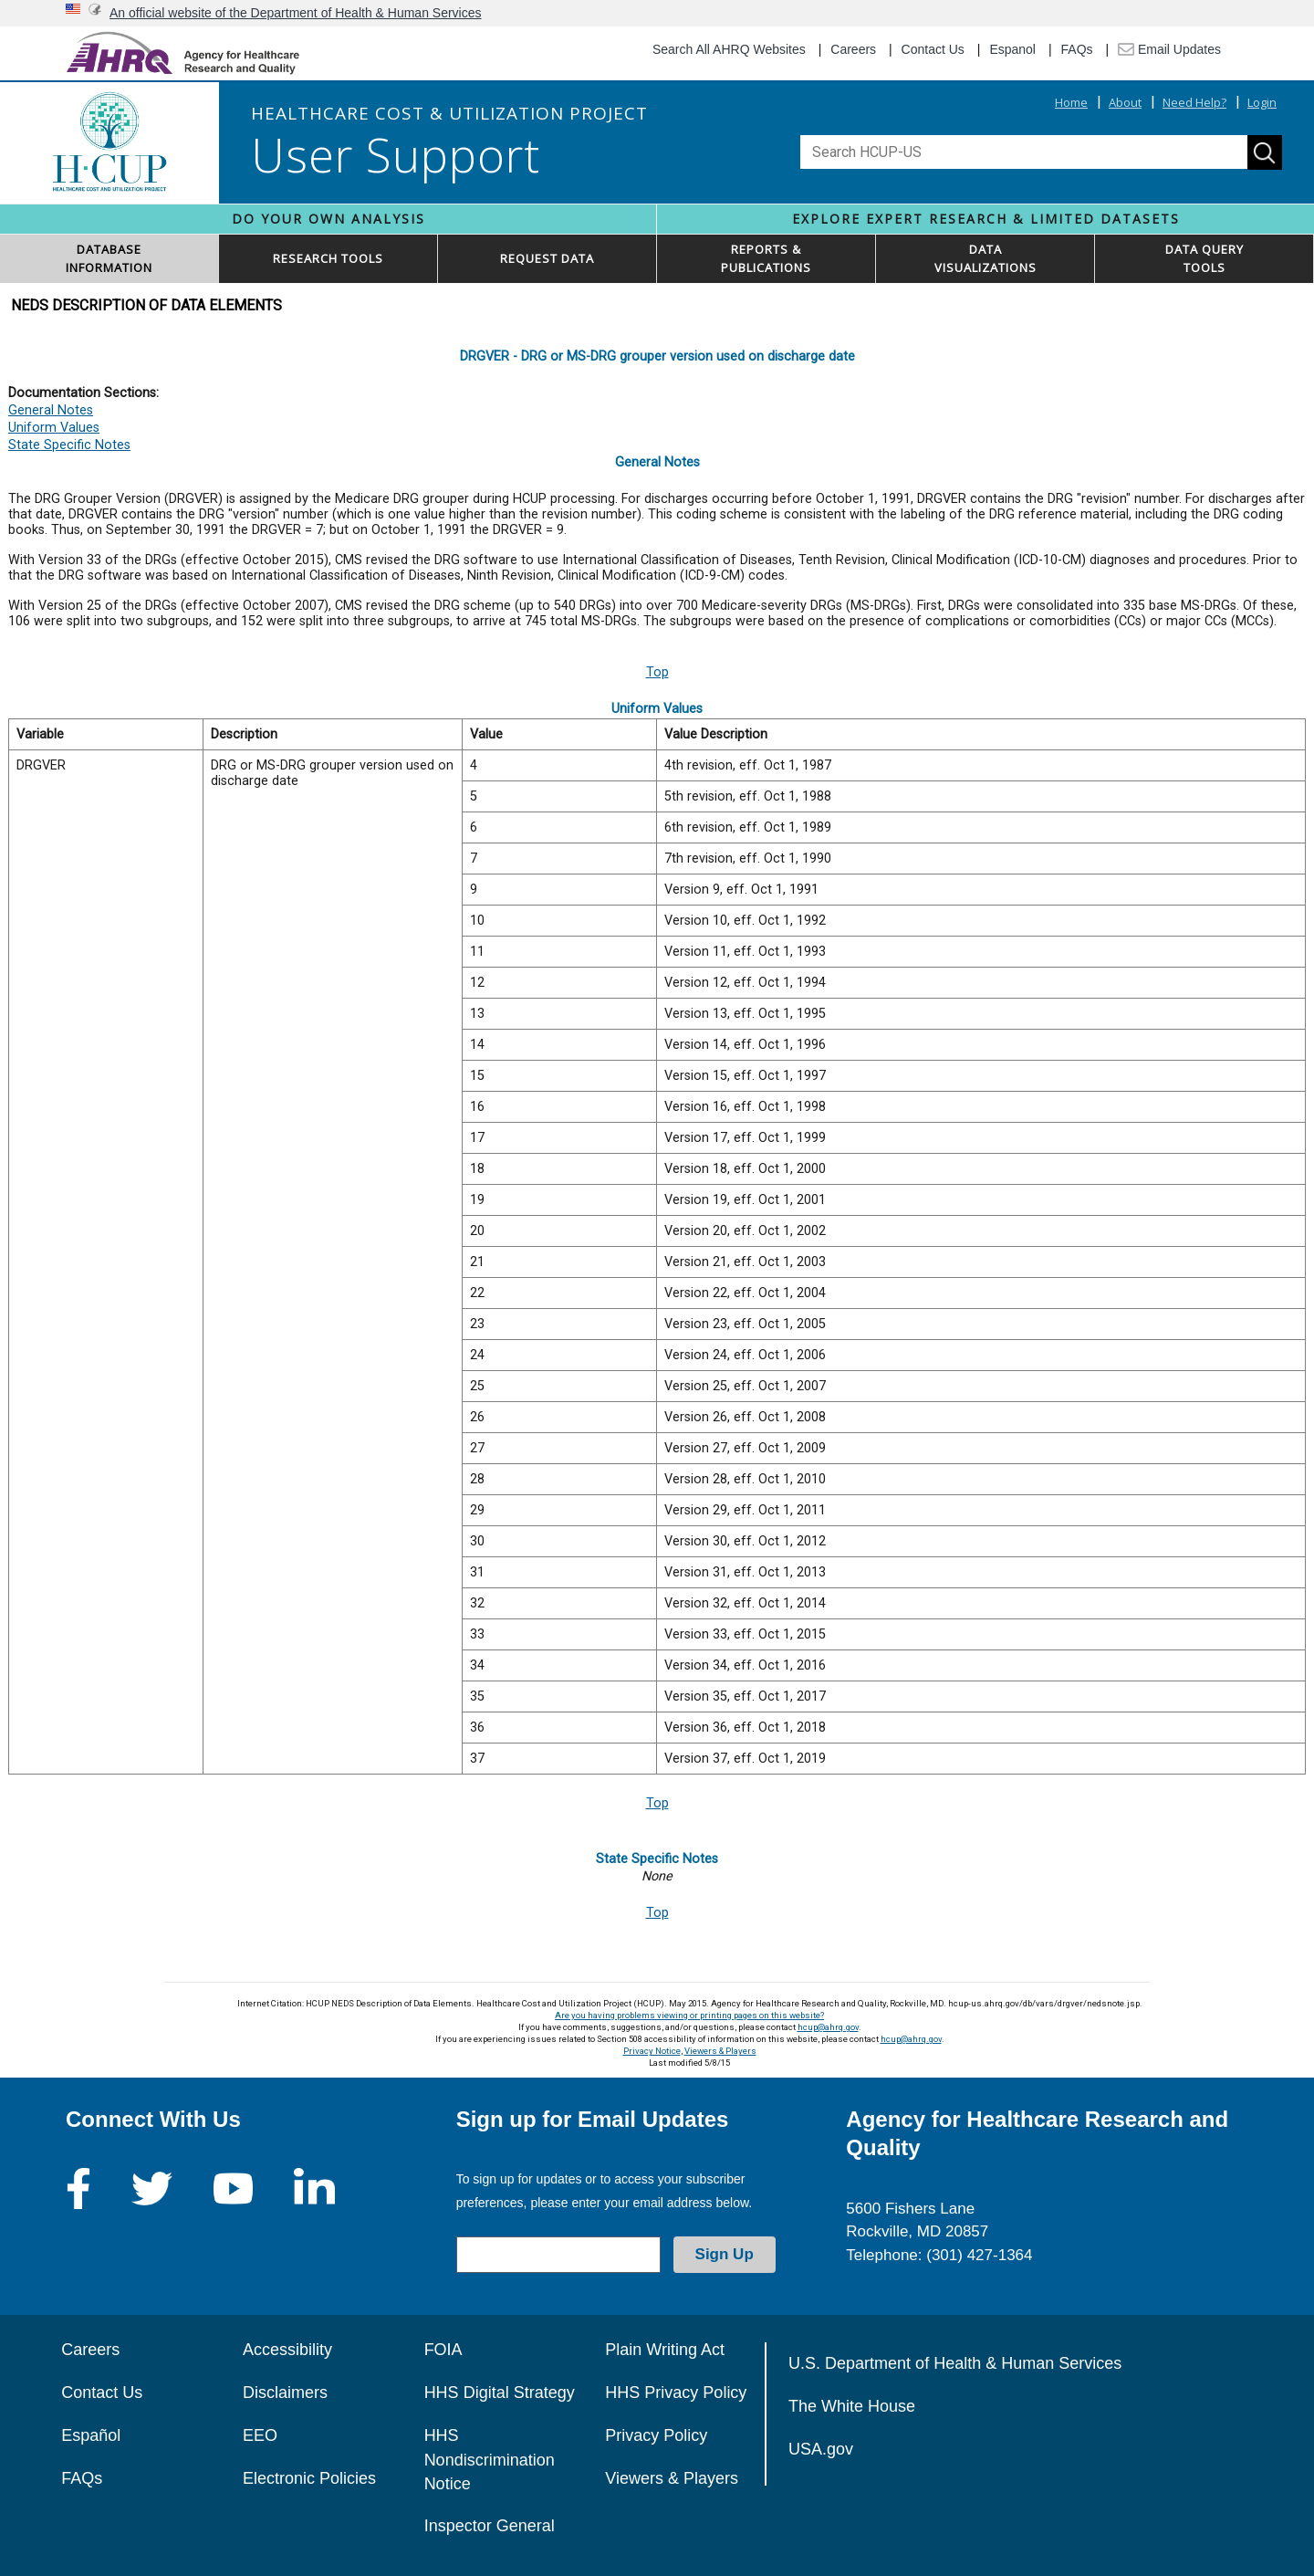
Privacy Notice (652, 2051)
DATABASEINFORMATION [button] (109, 258)
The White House (851, 2406)
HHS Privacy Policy (675, 2392)
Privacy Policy (656, 2435)
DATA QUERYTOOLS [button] (1204, 258)
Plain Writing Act (665, 2349)
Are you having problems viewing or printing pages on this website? (689, 2015)
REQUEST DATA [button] (547, 258)
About (1125, 102)
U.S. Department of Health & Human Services (954, 2363)
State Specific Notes (69, 445)
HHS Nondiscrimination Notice (489, 2459)
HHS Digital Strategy (499, 2392)
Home (1071, 102)
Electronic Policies (309, 2478)
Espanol (1012, 49)
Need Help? (1194, 102)
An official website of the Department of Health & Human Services (296, 12)
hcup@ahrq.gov (828, 2027)
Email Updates (1169, 49)
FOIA (443, 2349)
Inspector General (489, 2526)
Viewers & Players (720, 2051)
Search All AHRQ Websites (729, 49)
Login (1262, 102)
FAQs (1077, 49)
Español (90, 2435)
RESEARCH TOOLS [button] (328, 258)
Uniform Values (53, 427)
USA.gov (820, 2449)
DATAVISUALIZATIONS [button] (985, 258)
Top (657, 672)
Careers (853, 49)
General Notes (50, 410)
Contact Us (933, 49)
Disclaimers (285, 2392)
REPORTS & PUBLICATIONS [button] (766, 258)
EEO (260, 2435)
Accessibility (287, 2349)
